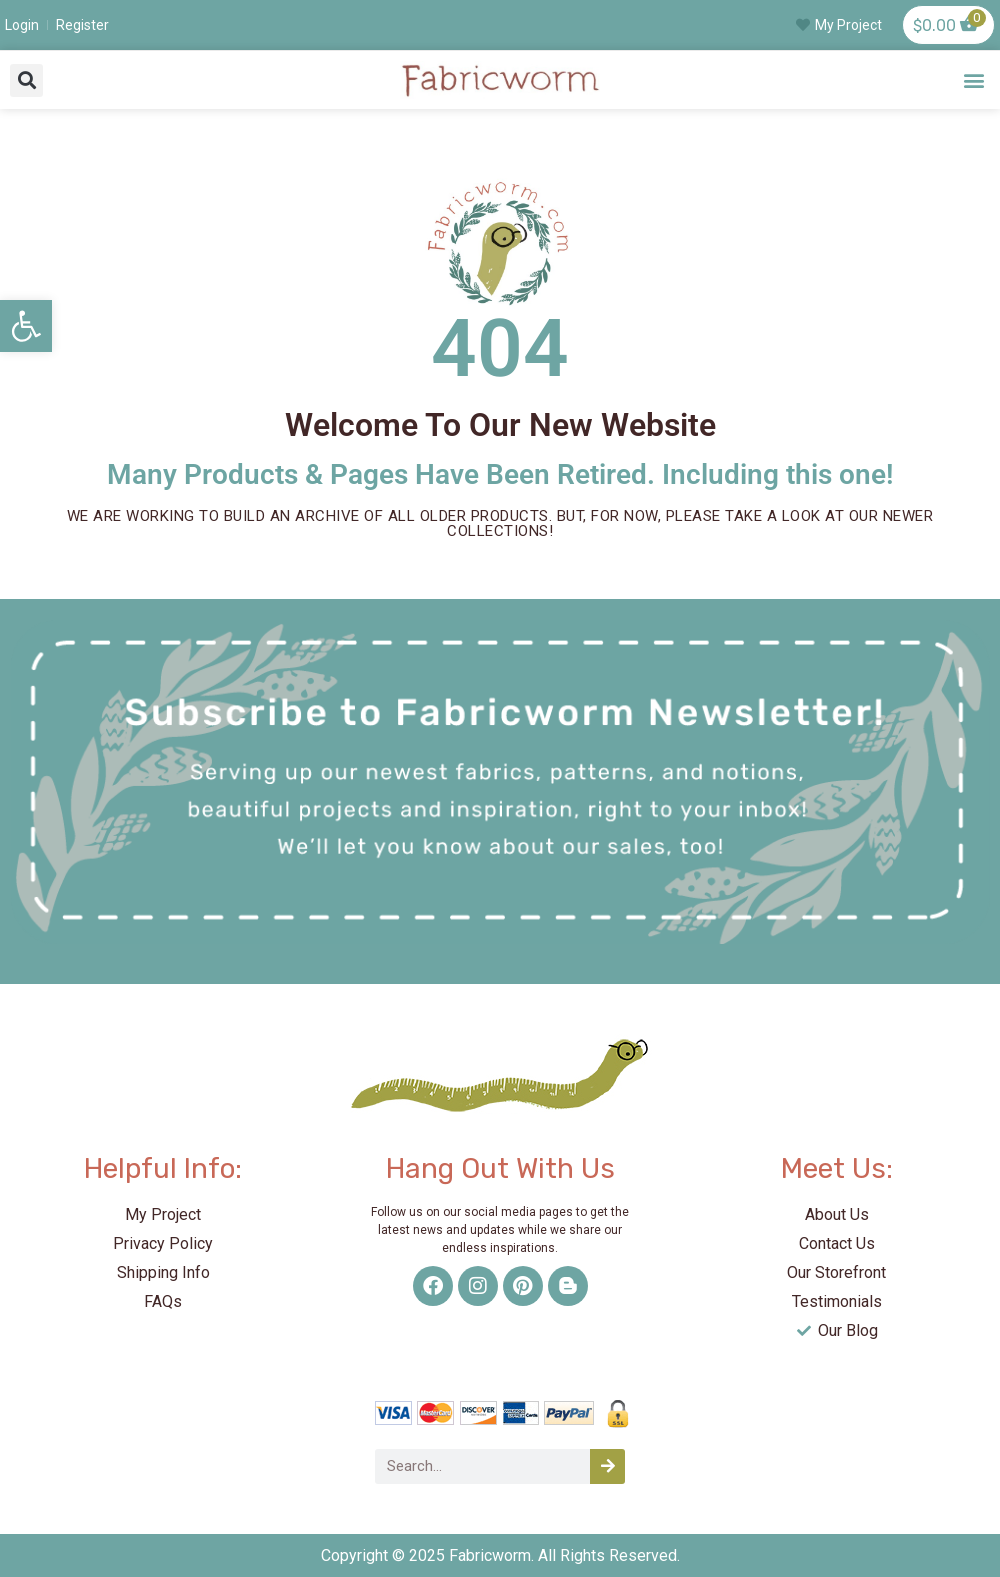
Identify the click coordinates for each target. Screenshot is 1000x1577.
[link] (26, 326)
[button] (26, 80)
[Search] (607, 1466)
